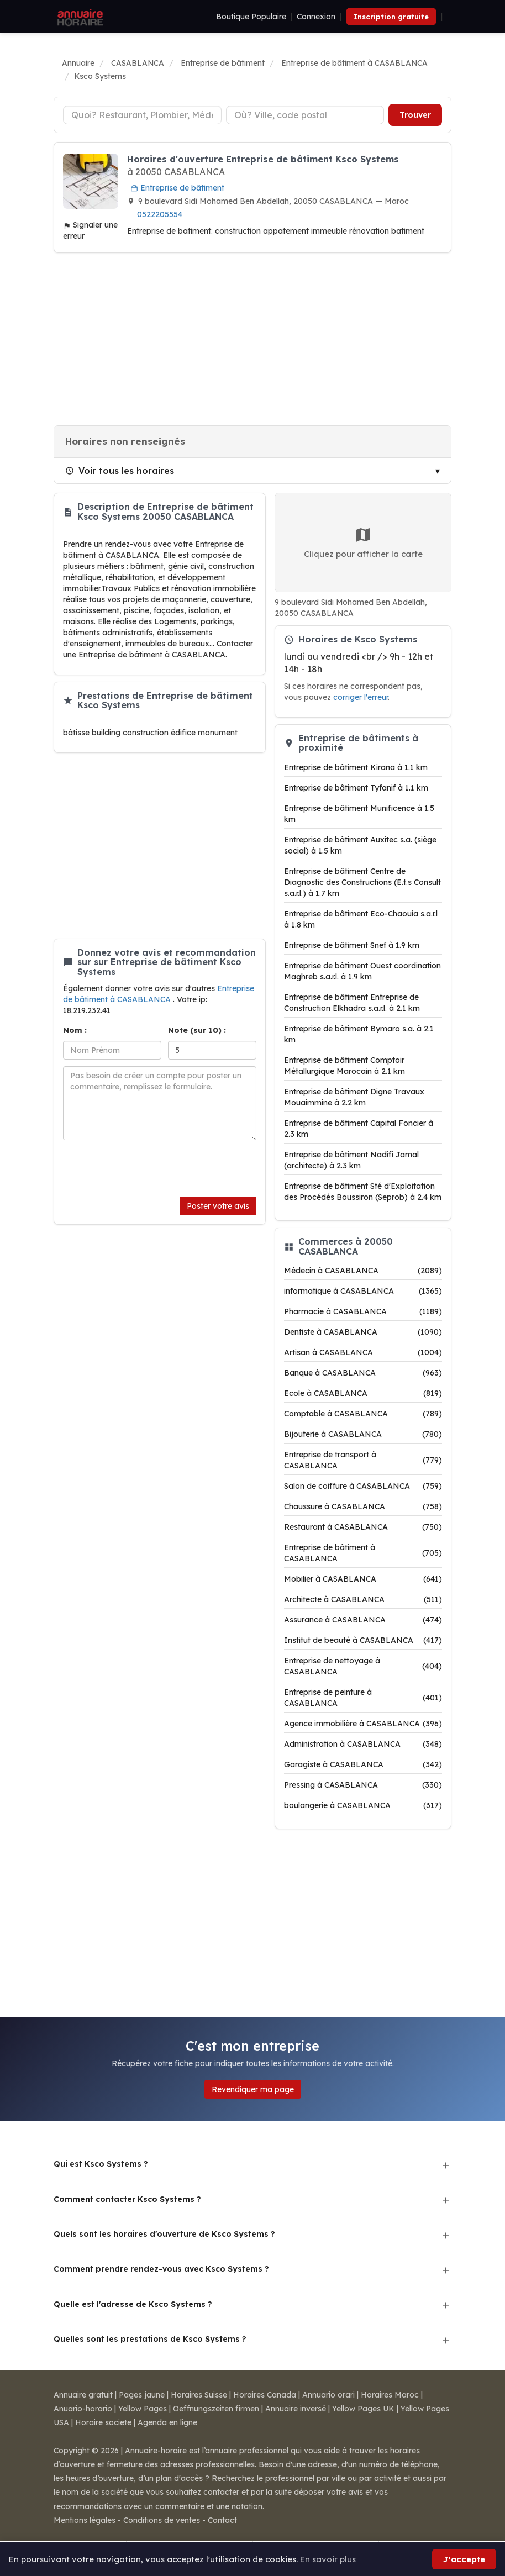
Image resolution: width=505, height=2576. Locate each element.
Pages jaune (142, 2395)
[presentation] (147, 1168)
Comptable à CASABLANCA (363, 1413)
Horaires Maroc (390, 2395)
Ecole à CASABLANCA (363, 1393)
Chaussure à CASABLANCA (363, 1506)
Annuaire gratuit (83, 2395)
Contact (222, 2520)
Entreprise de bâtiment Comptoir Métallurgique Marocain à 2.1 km (344, 1065)
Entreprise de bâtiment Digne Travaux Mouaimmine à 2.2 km (354, 1097)
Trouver (415, 115)
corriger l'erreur (360, 697)
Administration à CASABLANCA (363, 1744)
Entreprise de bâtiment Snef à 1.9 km (351, 945)
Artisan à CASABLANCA (363, 1352)
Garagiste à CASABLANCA (363, 1764)
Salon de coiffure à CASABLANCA (363, 1486)
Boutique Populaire (251, 17)
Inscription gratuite (391, 16)
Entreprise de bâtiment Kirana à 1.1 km (356, 767)
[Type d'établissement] (142, 115)
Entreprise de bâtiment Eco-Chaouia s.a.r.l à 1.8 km (361, 919)
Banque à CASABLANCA (363, 1372)
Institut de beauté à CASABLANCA (363, 1640)
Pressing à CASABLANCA (363, 1784)
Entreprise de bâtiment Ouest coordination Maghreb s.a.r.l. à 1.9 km (362, 971)
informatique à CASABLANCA (363, 1291)
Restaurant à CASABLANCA (363, 1526)
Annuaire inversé (295, 2409)
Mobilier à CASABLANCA (363, 1578)
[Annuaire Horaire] (79, 17)
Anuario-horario (83, 2409)
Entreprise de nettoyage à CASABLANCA (363, 1666)
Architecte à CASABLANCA (363, 1599)
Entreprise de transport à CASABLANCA (363, 1460)
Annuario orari (328, 2395)
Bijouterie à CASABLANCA (363, 1434)
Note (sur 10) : (197, 1030)
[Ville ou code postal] (305, 115)
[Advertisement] (252, 339)
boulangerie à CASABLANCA (363, 1805)
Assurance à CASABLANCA (363, 1619)
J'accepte (464, 2559)
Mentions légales (84, 2520)
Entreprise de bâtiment (177, 188)
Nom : (75, 1030)
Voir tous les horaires (119, 470)
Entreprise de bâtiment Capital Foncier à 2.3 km (358, 1128)
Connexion (316, 17)
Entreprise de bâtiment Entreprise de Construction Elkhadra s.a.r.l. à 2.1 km (352, 1002)
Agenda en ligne (167, 2422)
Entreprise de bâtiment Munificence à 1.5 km (359, 813)
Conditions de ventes (161, 2520)
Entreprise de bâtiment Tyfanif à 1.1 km (356, 788)
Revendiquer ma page (253, 2089)
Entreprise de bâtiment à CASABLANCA (363, 1552)
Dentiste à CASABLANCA (363, 1331)
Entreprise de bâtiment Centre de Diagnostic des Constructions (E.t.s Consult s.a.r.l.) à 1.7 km (362, 882)
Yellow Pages (142, 2409)
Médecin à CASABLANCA (363, 1270)
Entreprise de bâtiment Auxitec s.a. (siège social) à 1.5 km (360, 845)
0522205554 (159, 214)
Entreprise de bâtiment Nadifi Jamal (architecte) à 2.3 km (351, 1160)
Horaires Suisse (199, 2395)
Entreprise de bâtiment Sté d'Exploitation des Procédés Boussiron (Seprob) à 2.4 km (362, 1191)
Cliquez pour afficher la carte (363, 542)
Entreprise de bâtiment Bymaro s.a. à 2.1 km (359, 1034)
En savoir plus (328, 2559)
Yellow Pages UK (363, 2409)
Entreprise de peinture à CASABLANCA (363, 1697)
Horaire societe (103, 2422)
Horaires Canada (264, 2395)
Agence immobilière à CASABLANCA (363, 1723)
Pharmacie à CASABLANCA (363, 1311)
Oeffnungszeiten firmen (216, 2409)
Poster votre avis (218, 1206)
